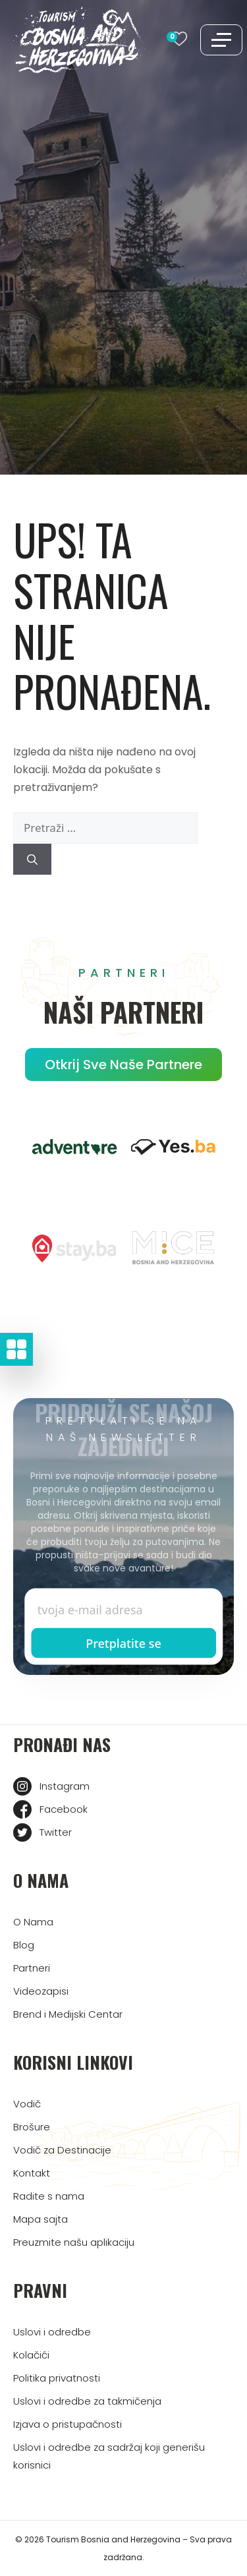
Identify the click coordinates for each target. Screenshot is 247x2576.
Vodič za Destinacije (62, 2150)
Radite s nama (48, 2196)
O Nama (33, 1922)
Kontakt (31, 2173)
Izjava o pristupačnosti (67, 2424)
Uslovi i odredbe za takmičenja (87, 2401)
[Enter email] (124, 1609)
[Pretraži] (32, 859)
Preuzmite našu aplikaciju (73, 2242)
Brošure (31, 2127)
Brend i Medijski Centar (68, 2014)
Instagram (65, 1786)
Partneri (31, 1968)
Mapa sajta (40, 2219)
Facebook (64, 1809)
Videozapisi (41, 1991)
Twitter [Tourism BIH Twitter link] (56, 1832)
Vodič (27, 2104)
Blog (23, 1945)
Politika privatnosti (56, 2378)
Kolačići (31, 2355)
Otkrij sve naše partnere (123, 1064)
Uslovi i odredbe (52, 2332)
